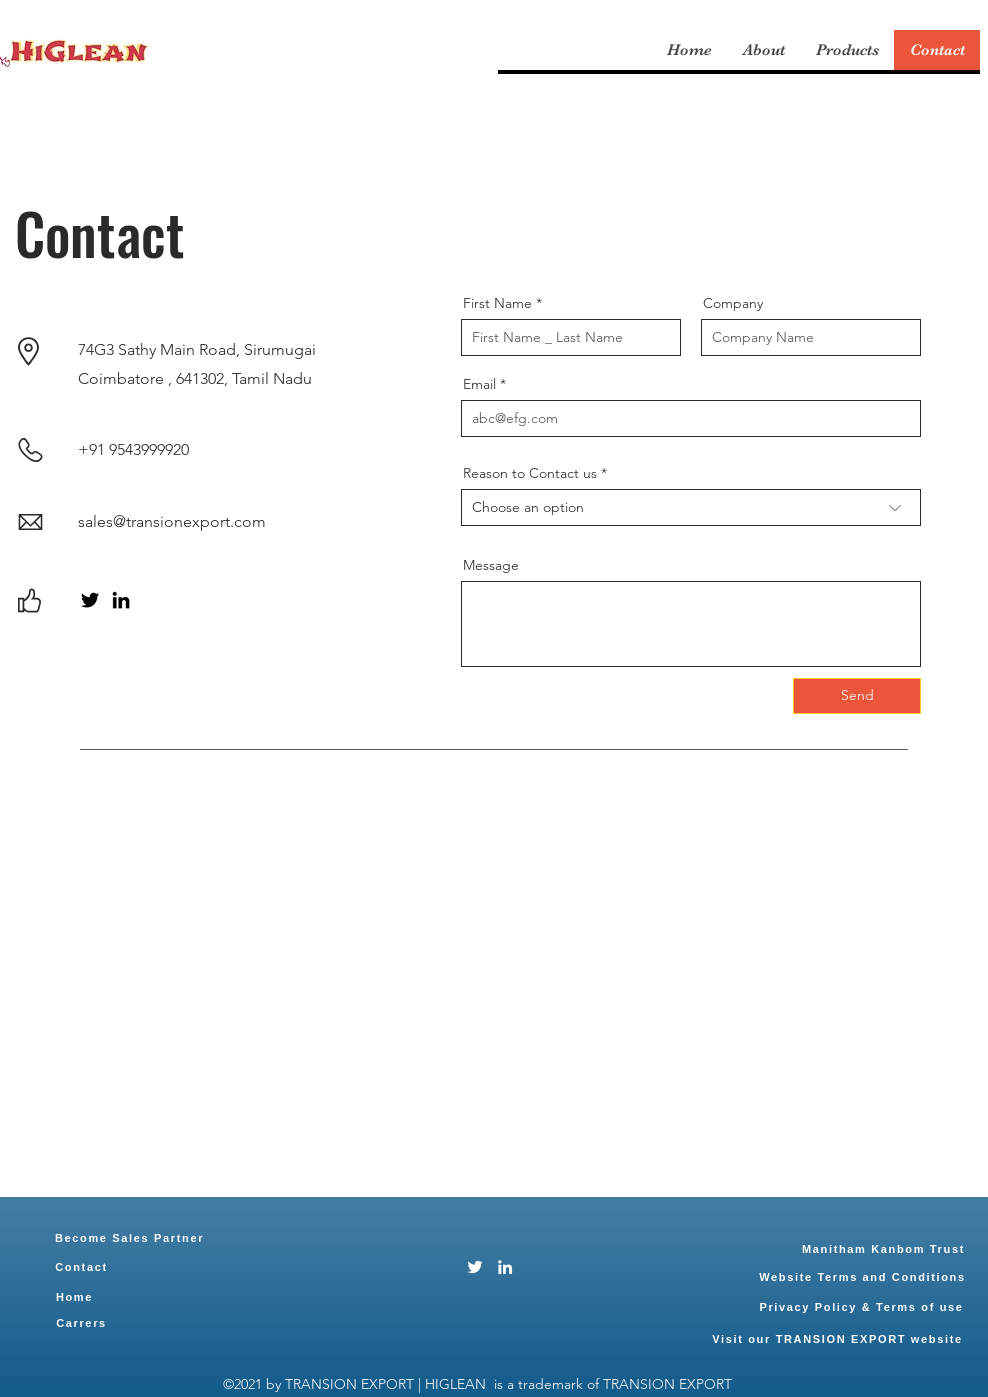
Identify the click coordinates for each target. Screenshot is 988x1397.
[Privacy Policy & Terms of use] (861, 1307)
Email (479, 384)
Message (491, 565)
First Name (497, 303)
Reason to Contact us (530, 473)
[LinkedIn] (121, 600)
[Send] (857, 696)
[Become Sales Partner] (129, 1238)
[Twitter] (90, 600)
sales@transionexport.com (172, 521)
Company (733, 303)
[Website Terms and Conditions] (862, 1277)
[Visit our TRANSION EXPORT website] (837, 1339)
